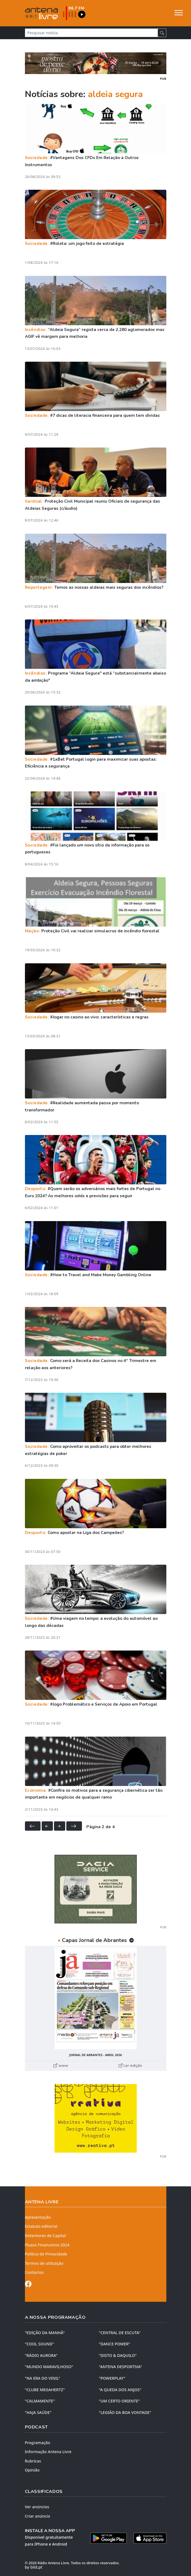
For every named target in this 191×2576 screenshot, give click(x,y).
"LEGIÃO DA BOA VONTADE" (125, 2412)
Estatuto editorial (41, 2226)
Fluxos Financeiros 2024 (47, 2244)
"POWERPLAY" (112, 2378)
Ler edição (130, 2065)
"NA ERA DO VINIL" (42, 2378)
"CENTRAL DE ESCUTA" (120, 2332)
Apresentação (38, 2217)
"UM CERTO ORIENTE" (119, 2401)
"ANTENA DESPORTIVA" (120, 2366)
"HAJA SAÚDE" (38, 2412)
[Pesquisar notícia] (91, 33)
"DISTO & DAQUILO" (118, 2355)
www (60, 2065)
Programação (37, 2442)
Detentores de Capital (45, 2235)
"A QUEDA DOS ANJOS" (120, 2389)
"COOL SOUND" (39, 2343)
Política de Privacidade (46, 2254)
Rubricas (33, 2461)
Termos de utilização (44, 2263)
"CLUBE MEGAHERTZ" (45, 2389)
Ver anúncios (37, 2506)
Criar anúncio (37, 2516)
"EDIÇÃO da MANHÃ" (45, 2332)
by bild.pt (33, 2567)
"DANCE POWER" (114, 2343)
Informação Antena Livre (48, 2451)
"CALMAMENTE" (40, 2401)
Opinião (32, 2470)
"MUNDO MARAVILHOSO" (49, 2366)
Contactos (34, 2272)
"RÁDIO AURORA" (41, 2355)
